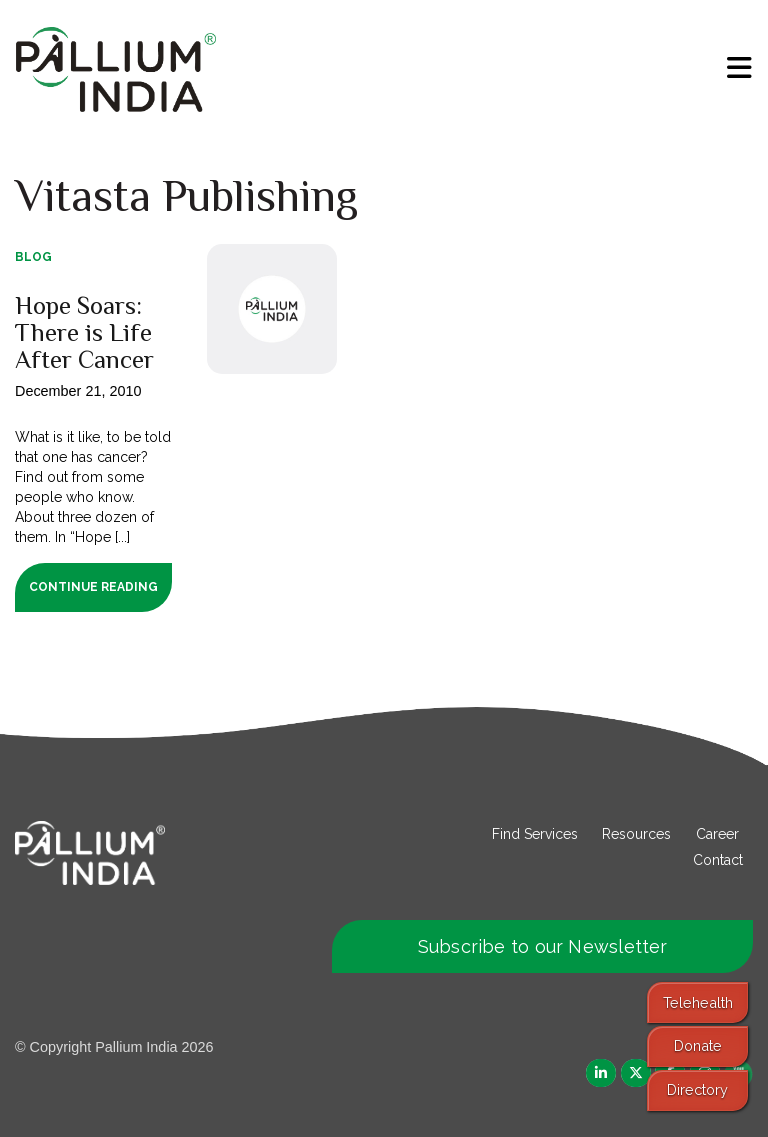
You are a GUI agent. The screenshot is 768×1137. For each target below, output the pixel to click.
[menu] (739, 68)
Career (717, 834)
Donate (698, 1045)
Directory (697, 1089)
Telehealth (698, 1002)
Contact (718, 860)
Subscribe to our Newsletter (543, 946)
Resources (636, 834)
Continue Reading (93, 587)
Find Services (535, 834)
